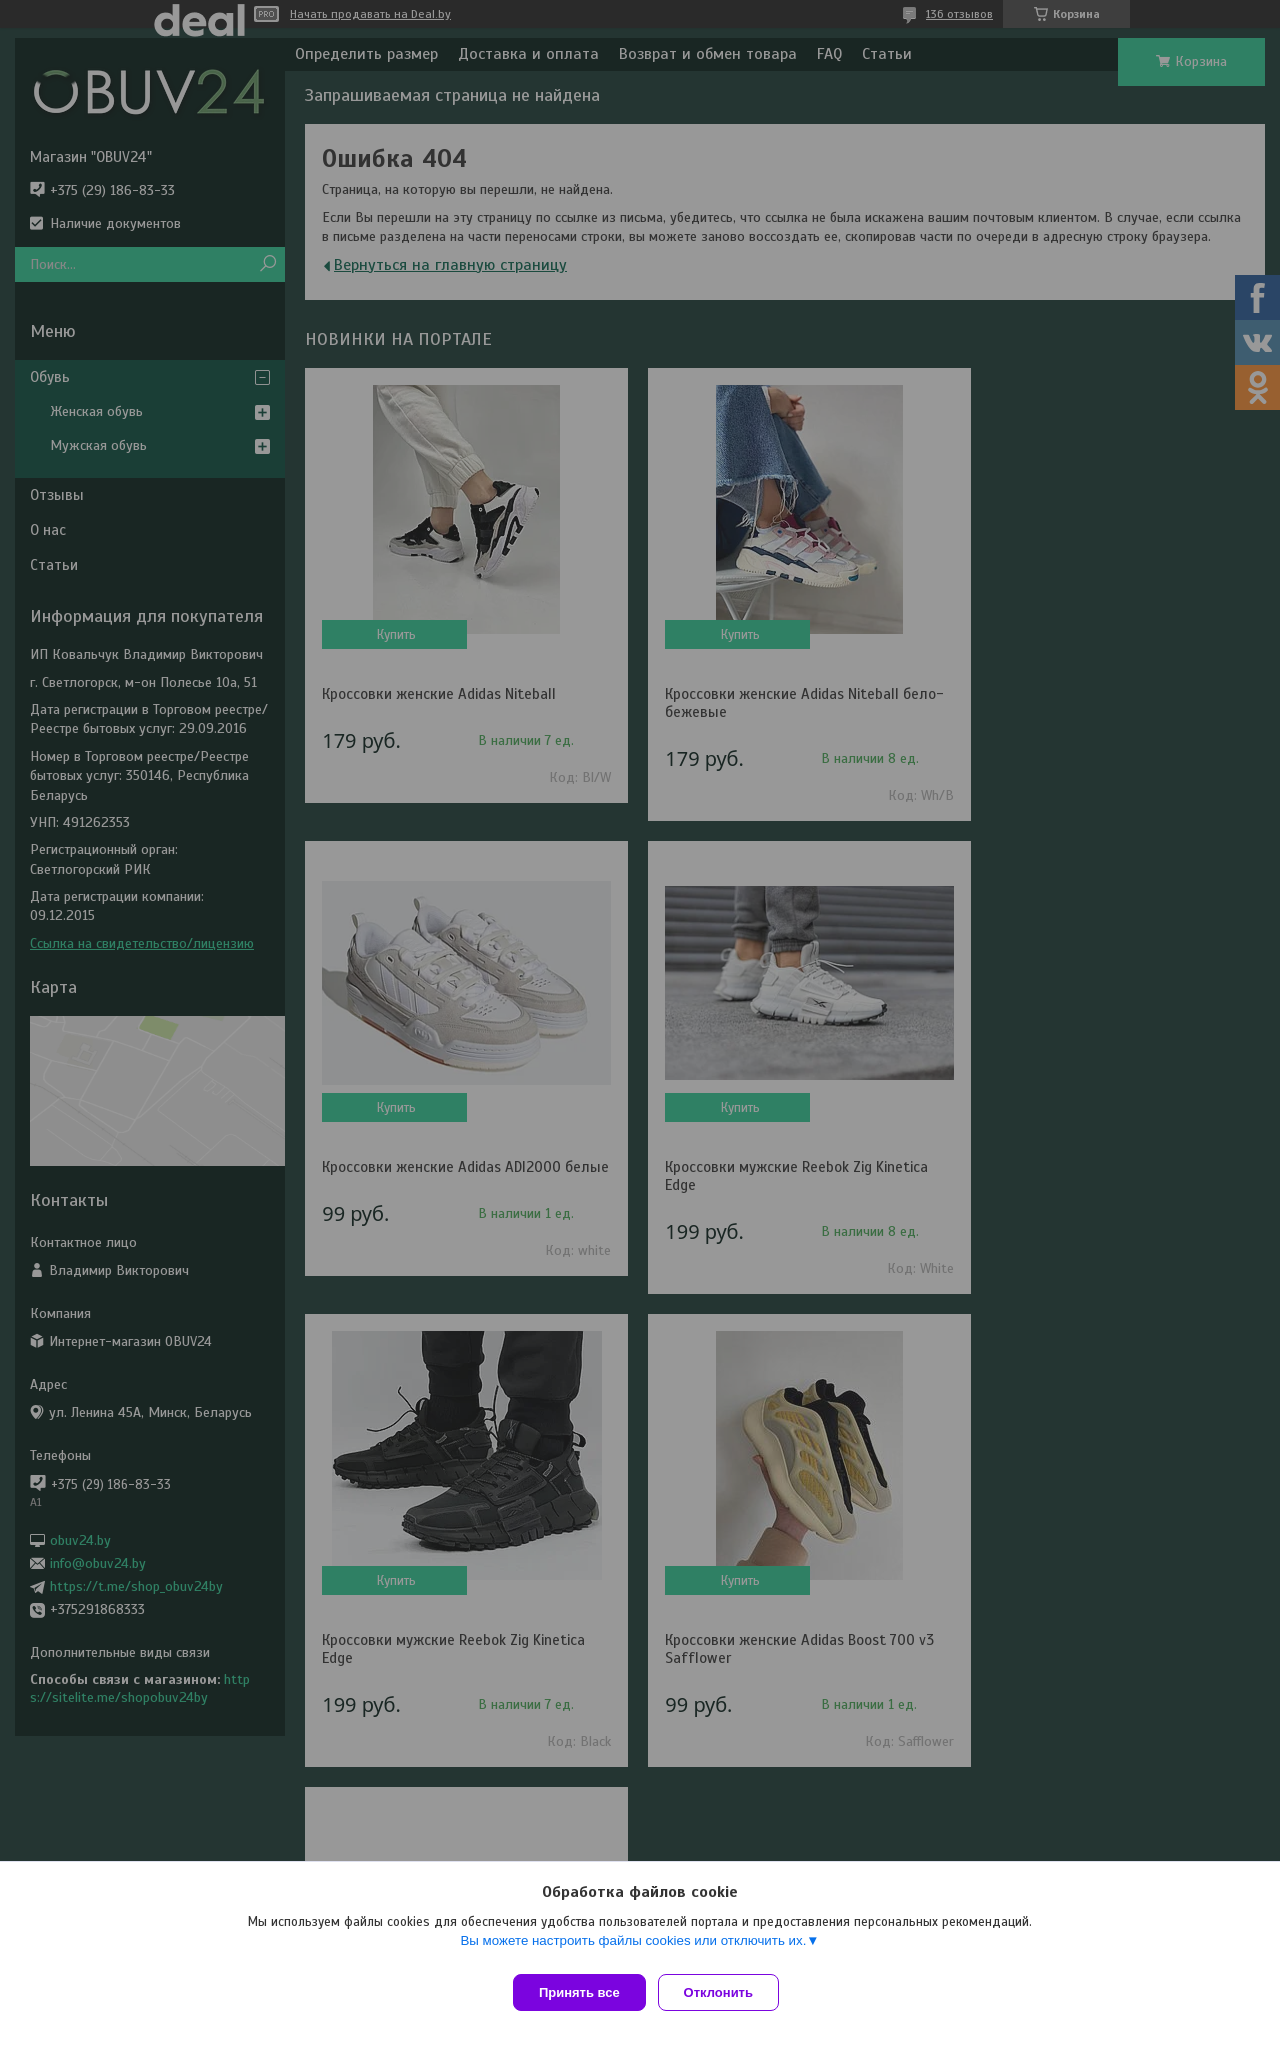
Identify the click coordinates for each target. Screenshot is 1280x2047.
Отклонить (726, 1992)
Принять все (579, 1992)
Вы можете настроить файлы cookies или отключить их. (633, 1948)
